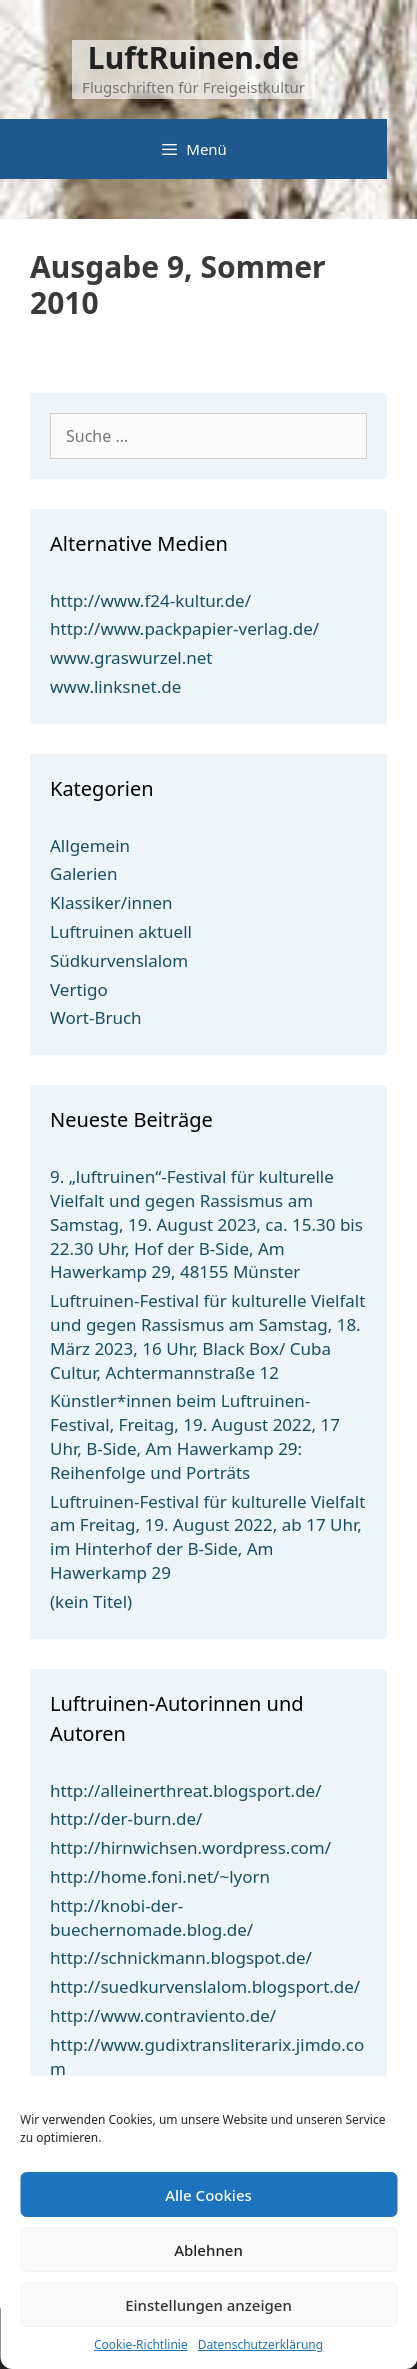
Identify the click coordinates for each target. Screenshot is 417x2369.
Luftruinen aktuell (121, 931)
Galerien (83, 873)
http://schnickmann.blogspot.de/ (181, 1957)
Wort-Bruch (96, 1017)
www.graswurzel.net (131, 657)
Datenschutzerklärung (260, 2345)
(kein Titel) (91, 1601)
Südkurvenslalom (119, 960)
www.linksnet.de (115, 686)
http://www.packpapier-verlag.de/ (184, 628)
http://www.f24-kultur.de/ (150, 600)
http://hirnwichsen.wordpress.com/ (190, 1847)
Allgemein (90, 845)
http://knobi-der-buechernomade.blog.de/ (151, 1917)
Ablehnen (208, 2250)
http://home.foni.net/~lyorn (160, 1876)
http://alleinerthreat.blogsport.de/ (186, 1790)
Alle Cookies (208, 2195)
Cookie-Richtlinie (141, 2345)
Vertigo (79, 989)
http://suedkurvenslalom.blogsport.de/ (205, 1986)
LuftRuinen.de (193, 57)
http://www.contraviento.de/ (163, 2015)
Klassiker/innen (111, 902)
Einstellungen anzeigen (208, 2305)
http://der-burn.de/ (126, 1818)
